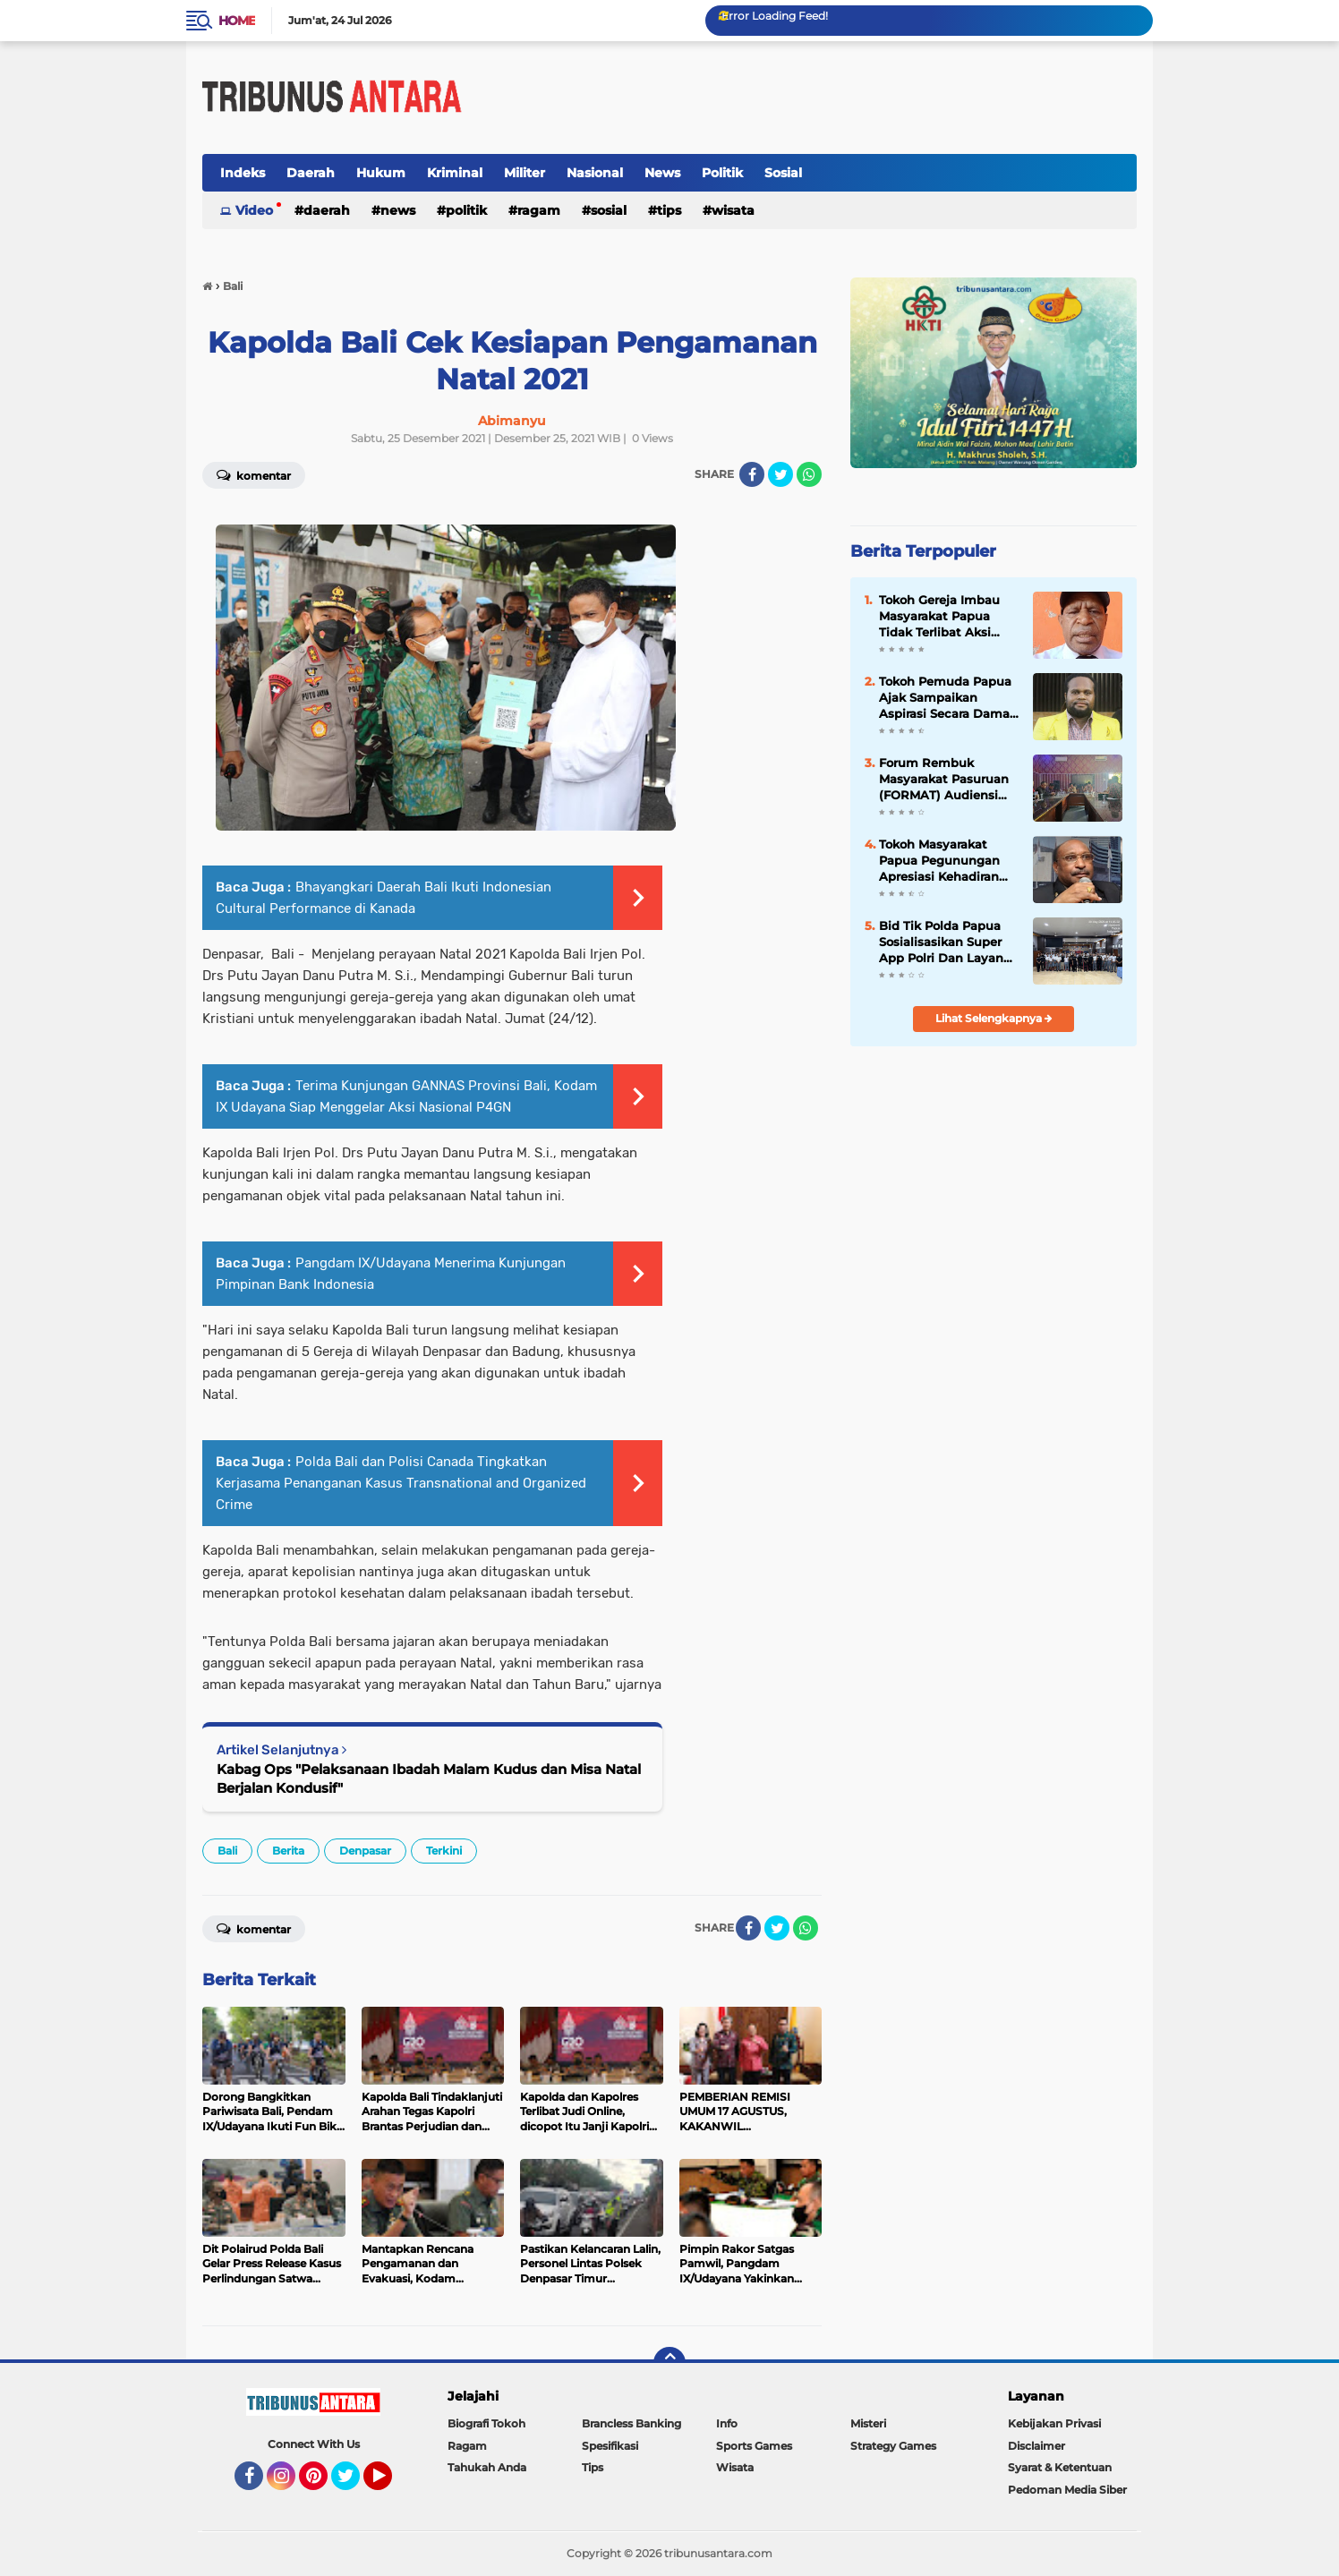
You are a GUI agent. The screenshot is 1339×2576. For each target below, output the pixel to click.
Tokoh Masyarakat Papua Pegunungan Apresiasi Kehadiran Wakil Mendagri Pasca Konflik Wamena (946, 861)
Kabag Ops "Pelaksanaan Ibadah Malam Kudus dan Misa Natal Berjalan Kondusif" (429, 1778)
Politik (722, 173)
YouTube (390, 2483)
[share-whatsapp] (809, 474)
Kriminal (454, 173)
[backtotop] (669, 2363)
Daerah (310, 173)
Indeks (242, 173)
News (662, 173)
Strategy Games (893, 2445)
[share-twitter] (780, 474)
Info (727, 2423)
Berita (288, 1850)
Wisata (733, 210)
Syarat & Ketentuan (1060, 2467)
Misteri (868, 2423)
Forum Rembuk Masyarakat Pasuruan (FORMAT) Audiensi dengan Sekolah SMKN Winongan (947, 779)
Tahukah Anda (487, 2467)
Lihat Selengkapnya (994, 1018)
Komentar (254, 474)
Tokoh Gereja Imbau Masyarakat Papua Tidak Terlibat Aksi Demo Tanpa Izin (939, 617)
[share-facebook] (751, 474)
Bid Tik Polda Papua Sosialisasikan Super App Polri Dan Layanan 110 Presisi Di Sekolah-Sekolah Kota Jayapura (949, 942)
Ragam (538, 210)
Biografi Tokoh (486, 2423)
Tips (669, 210)
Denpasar (365, 1850)
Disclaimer (1036, 2445)
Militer (524, 173)
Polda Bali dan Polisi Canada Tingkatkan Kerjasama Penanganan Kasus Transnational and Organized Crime (401, 1483)
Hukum (380, 173)
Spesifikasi (610, 2445)
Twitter (353, 2483)
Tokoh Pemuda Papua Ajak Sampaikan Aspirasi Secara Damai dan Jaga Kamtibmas (946, 698)
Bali (227, 1850)
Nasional (595, 173)
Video (254, 210)
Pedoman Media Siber (1067, 2489)
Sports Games (754, 2445)
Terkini (444, 1850)
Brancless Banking (631, 2423)
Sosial (783, 173)
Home (236, 21)
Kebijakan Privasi (1054, 2423)
